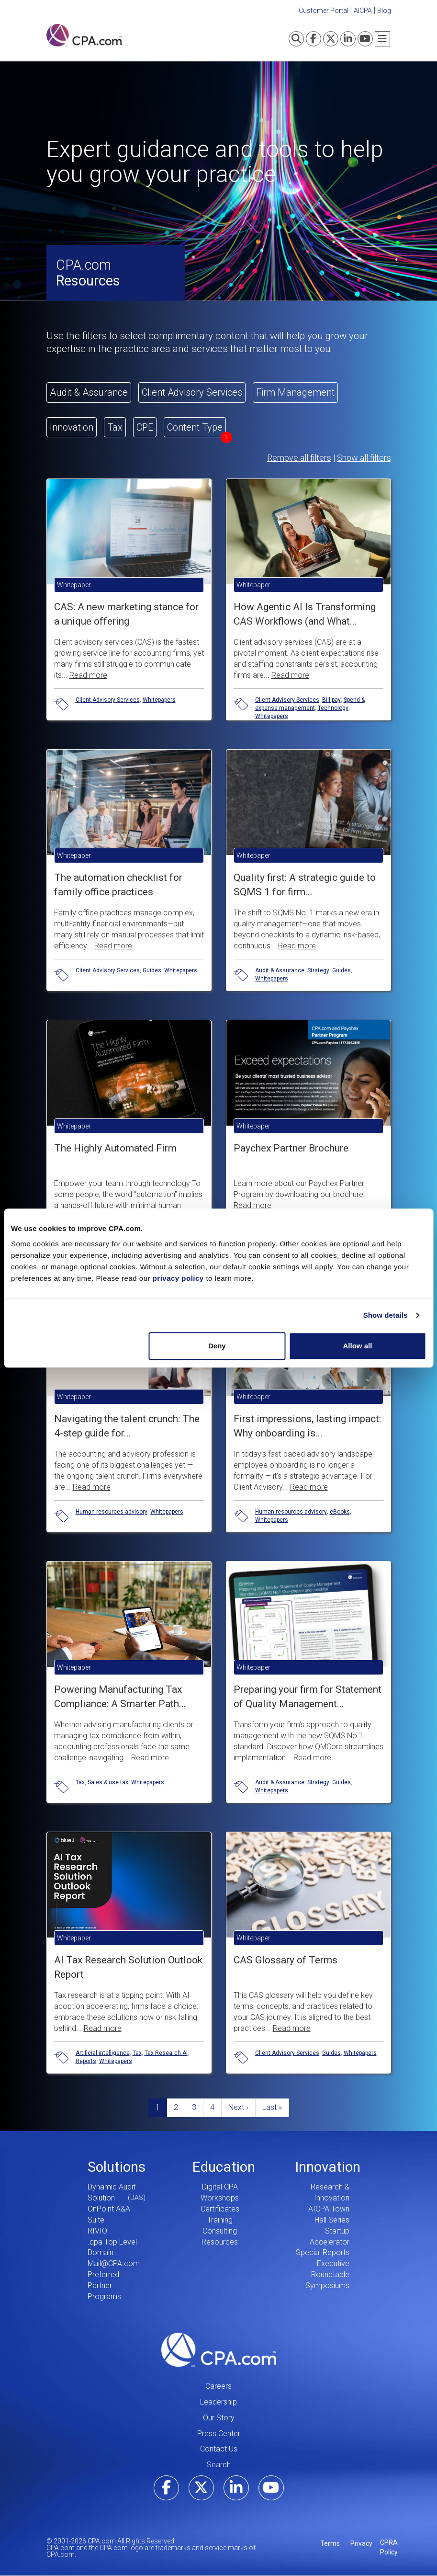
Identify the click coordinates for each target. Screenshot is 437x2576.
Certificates (220, 2208)
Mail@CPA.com (114, 2263)
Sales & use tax (108, 1782)
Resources (220, 2241)
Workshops (220, 2197)
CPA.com (218, 2350)
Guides (152, 970)
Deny (217, 1346)
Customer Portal (323, 10)
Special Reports (322, 2252)
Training (220, 2219)
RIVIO (97, 2230)
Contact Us (218, 2448)
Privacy (361, 2543)
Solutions (117, 2167)
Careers (218, 2386)
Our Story (219, 2417)
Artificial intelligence (103, 2053)
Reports (86, 2061)
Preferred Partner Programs (104, 2285)
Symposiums (327, 2285)
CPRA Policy (389, 2547)
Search (219, 2464)
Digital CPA (220, 2186)
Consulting (219, 2230)
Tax (80, 1782)
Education (223, 2167)
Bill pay (331, 699)
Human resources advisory (111, 1511)
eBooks (340, 1511)
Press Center (218, 2433)
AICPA (363, 10)
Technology (333, 708)
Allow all (357, 1346)
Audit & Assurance (279, 970)
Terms (330, 2543)
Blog (384, 10)
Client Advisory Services (108, 699)
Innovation (327, 2167)
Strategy (318, 970)
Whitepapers (159, 699)
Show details (385, 1315)
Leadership (218, 2401)
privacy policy (178, 1278)
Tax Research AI (166, 2053)
